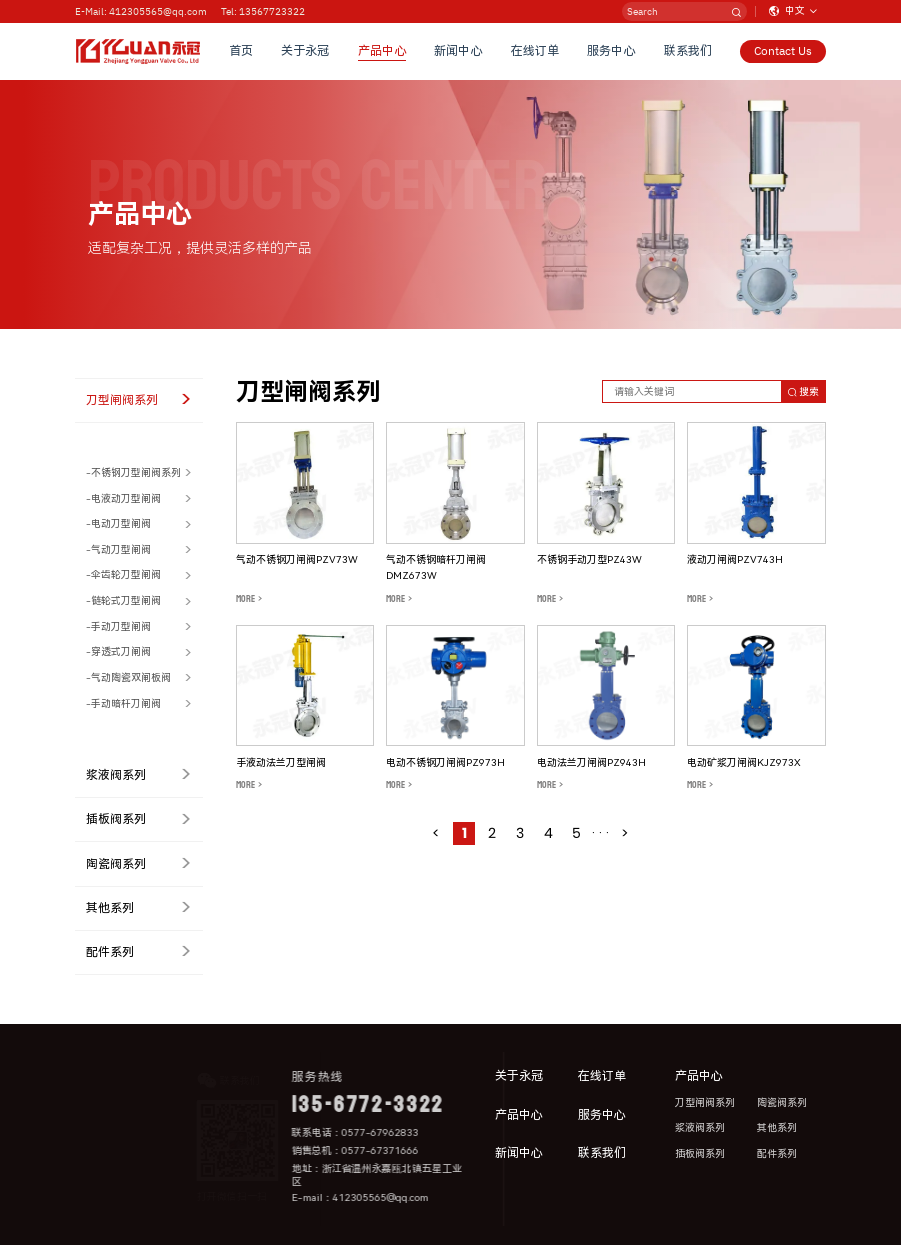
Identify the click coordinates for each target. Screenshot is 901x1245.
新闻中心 (459, 51)
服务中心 (611, 51)
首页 (241, 51)
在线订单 (535, 51)
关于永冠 (306, 51)
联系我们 (688, 51)
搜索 (803, 391)
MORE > (249, 599)
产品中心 (382, 51)
